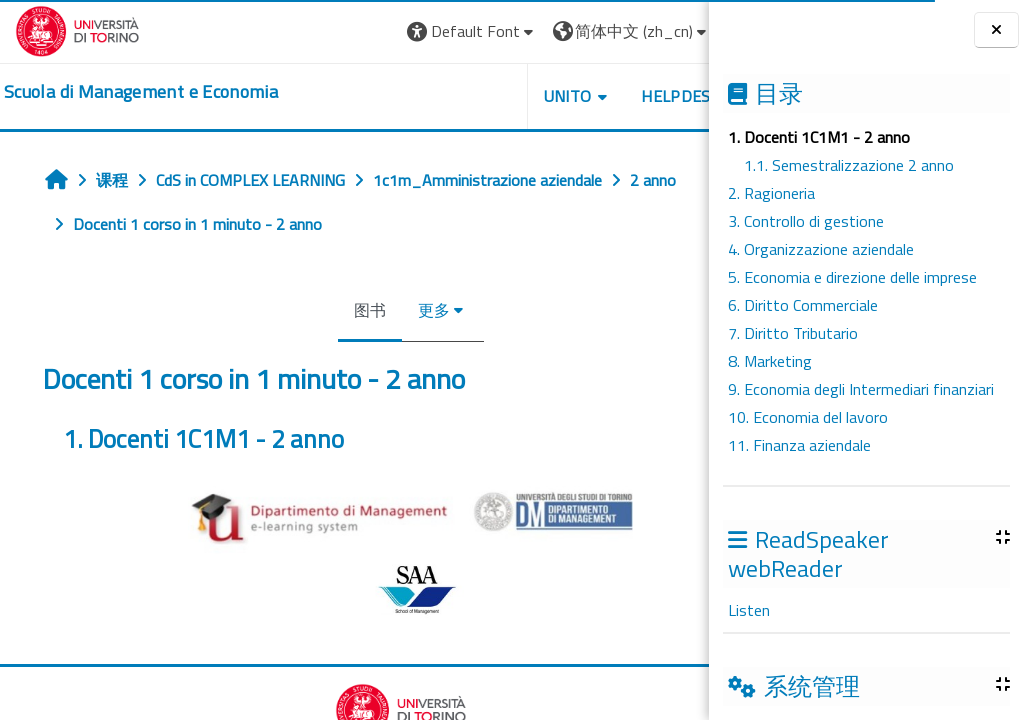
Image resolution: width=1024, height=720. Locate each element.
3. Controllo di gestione (806, 221)
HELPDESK (588, 96)
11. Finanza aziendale (799, 445)
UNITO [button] (475, 96)
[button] (379, 31)
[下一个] (702, 448)
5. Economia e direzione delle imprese (852, 277)
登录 (662, 31)
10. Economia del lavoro (808, 417)
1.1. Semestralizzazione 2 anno (849, 165)
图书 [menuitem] (324, 310)
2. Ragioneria (771, 193)
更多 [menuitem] (388, 310)
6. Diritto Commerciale (803, 305)
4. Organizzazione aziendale (821, 249)
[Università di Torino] (77, 29)
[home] (141, 92)
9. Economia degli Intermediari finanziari (861, 389)
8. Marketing (770, 361)
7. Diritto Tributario (793, 333)
